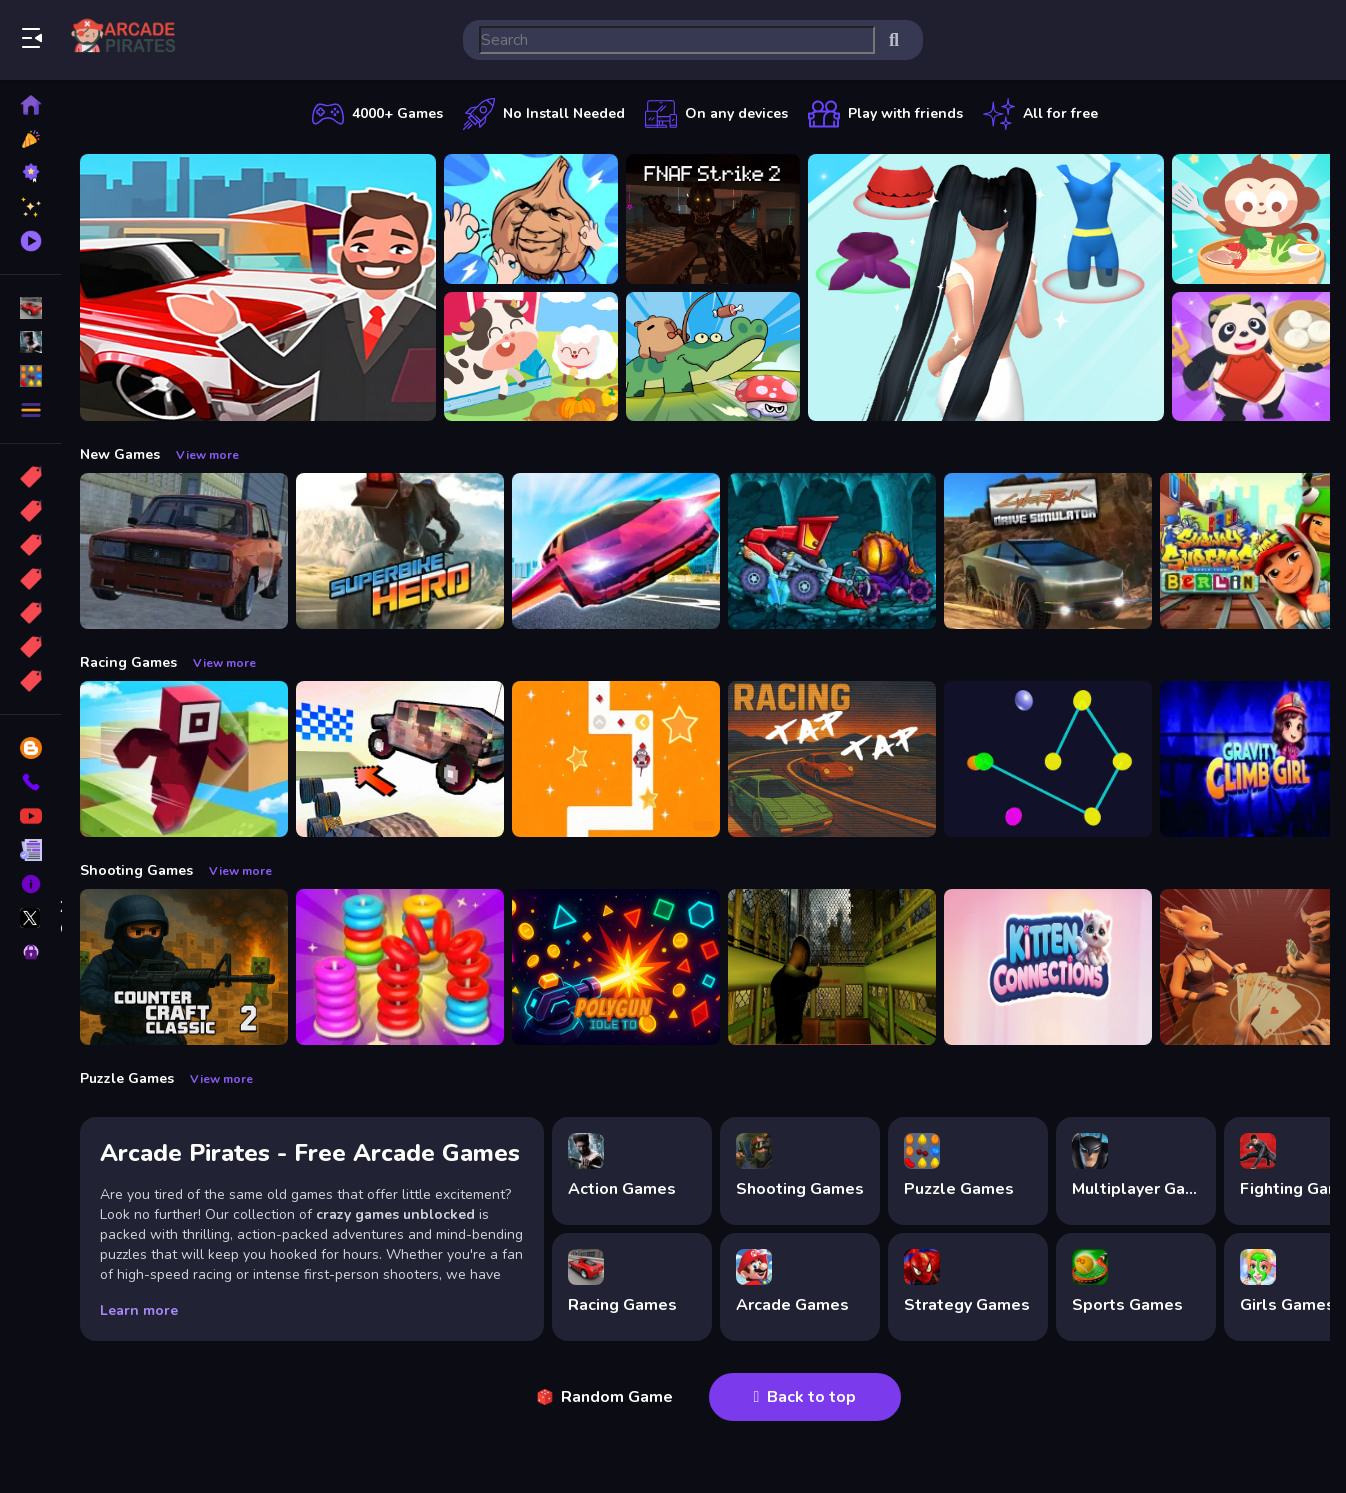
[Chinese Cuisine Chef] (1259, 357)
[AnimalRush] (616, 759)
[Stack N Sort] (400, 967)
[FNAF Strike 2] (713, 219)
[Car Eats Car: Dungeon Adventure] (832, 551)
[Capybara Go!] (713, 357)
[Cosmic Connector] (1048, 759)
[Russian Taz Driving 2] (184, 551)
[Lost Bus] (832, 967)
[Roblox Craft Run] (184, 759)
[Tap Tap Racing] (832, 759)
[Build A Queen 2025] (986, 287)
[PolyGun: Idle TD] (616, 967)
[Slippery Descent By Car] (400, 759)
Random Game (605, 1397)
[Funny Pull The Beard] (531, 219)
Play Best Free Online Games (128, 40)
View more (207, 455)
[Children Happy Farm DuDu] (531, 357)
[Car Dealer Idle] (258, 287)
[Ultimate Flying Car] (616, 551)
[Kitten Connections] (1048, 967)
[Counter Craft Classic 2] (184, 967)
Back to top (805, 1397)
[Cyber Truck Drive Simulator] (1048, 551)
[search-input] (677, 40)
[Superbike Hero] (400, 551)
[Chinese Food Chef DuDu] (1259, 219)
